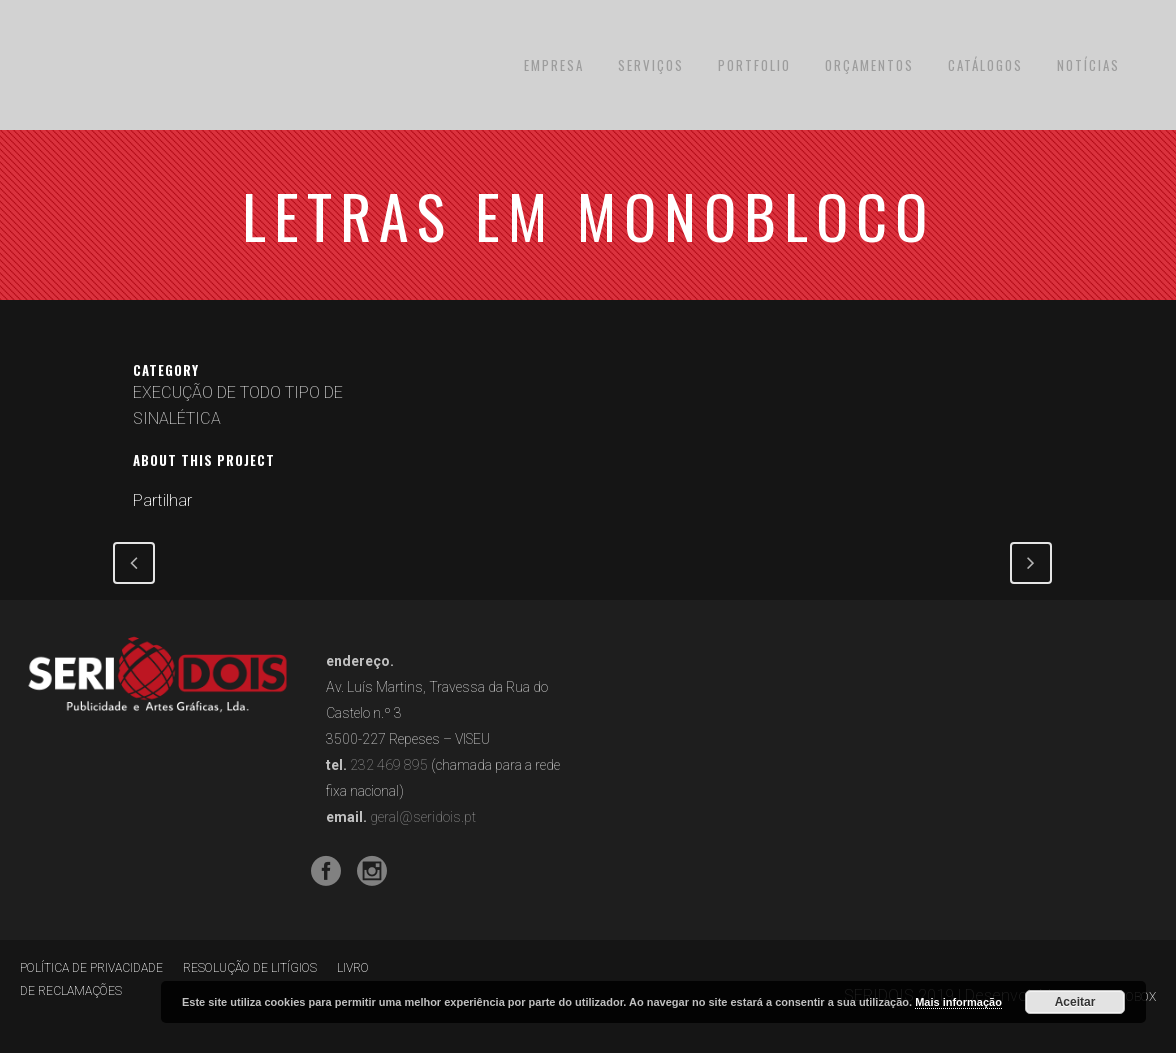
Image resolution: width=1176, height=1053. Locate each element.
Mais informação (958, 1002)
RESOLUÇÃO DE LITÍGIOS (250, 968)
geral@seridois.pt (423, 817)
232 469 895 (389, 765)
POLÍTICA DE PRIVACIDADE (91, 968)
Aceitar (1075, 1002)
